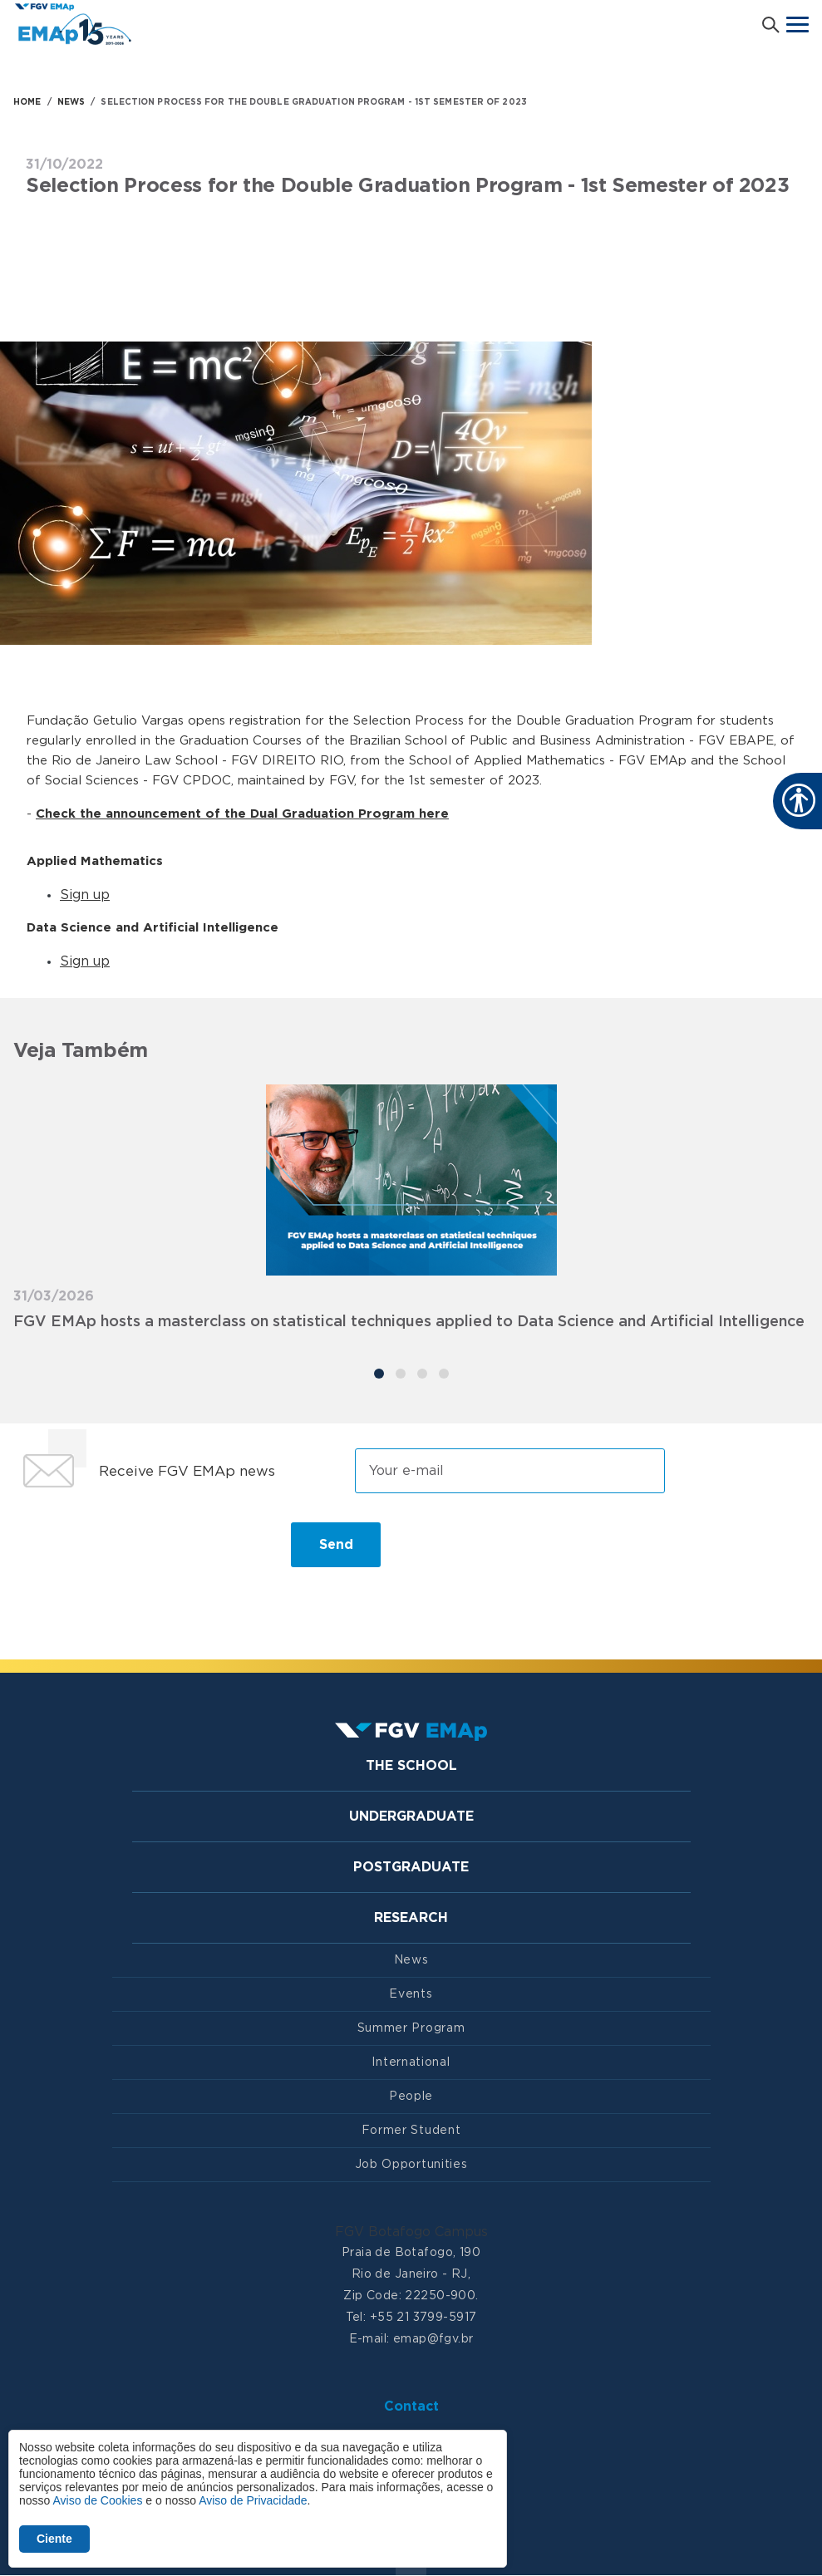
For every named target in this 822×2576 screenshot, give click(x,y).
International (411, 2062)
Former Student (411, 2130)
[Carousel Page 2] (401, 1374)
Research (411, 1918)
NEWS (71, 102)
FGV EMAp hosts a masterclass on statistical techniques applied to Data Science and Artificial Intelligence (409, 1322)
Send (336, 1544)
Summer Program (411, 2028)
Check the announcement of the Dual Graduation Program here (242, 814)
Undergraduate (411, 1816)
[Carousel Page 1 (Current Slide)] (379, 1374)
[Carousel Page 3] (422, 1374)
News (411, 1960)
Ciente (54, 2538)
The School (411, 1765)
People (411, 2096)
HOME (27, 102)
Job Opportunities (411, 2164)
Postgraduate (411, 1867)
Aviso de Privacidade (253, 2500)
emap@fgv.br (433, 2339)
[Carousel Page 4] (444, 1374)
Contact (411, 2406)
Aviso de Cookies (97, 2500)
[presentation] (139, 1551)
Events (410, 1994)
